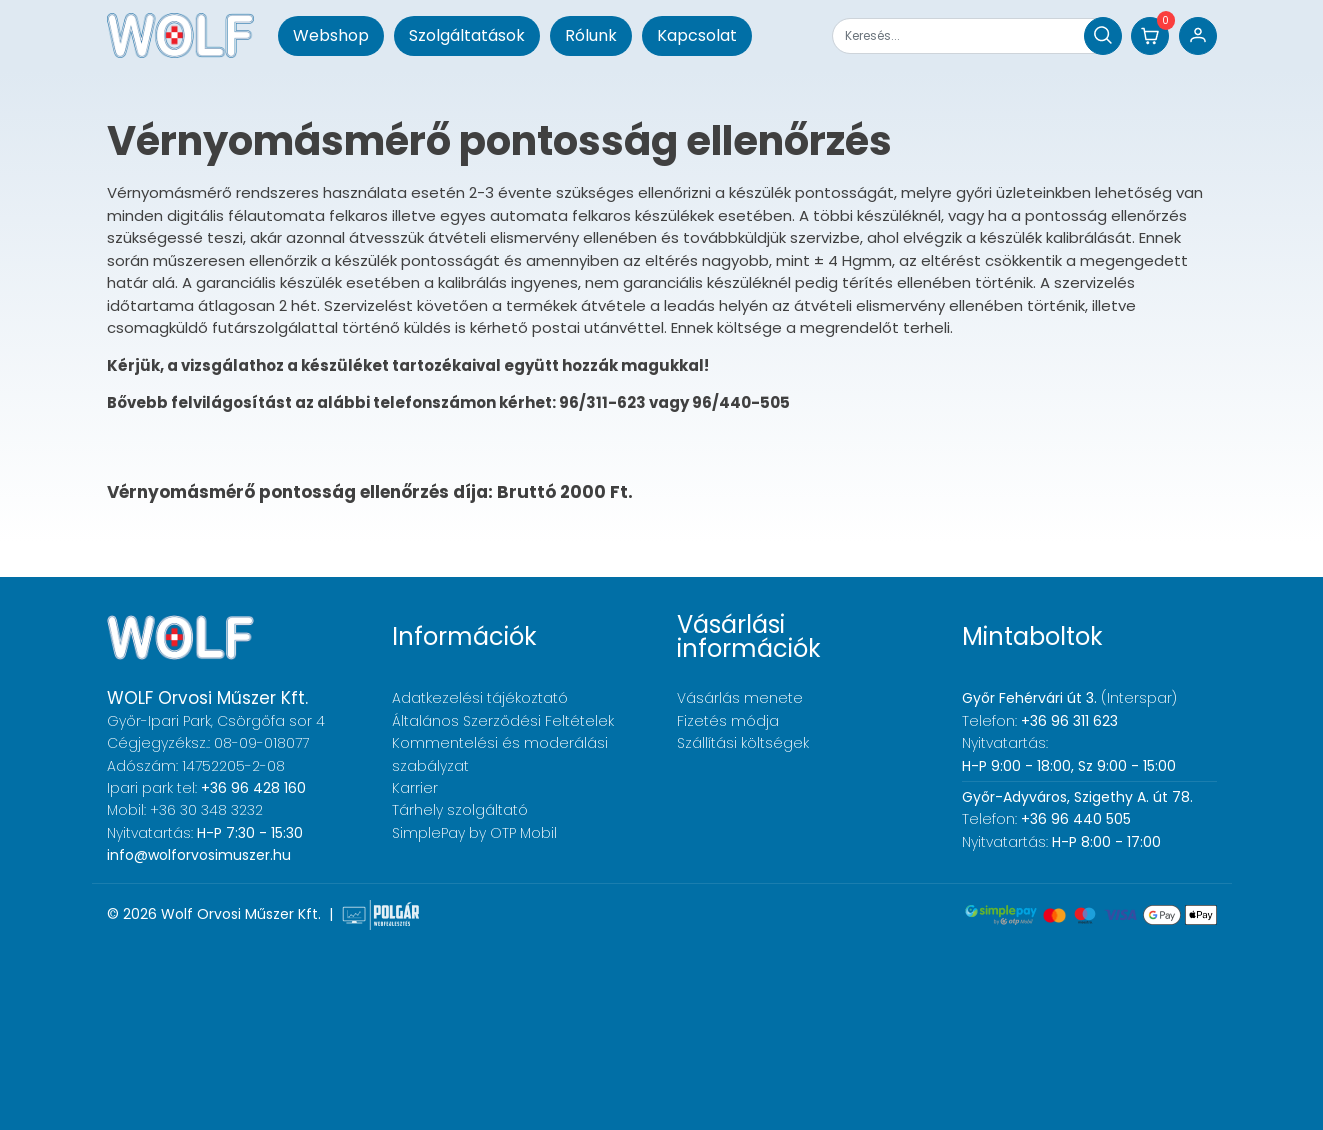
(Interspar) (1069, 698)
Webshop (331, 35)
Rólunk (591, 35)
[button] (1150, 36)
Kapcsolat (697, 35)
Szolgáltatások (467, 35)
